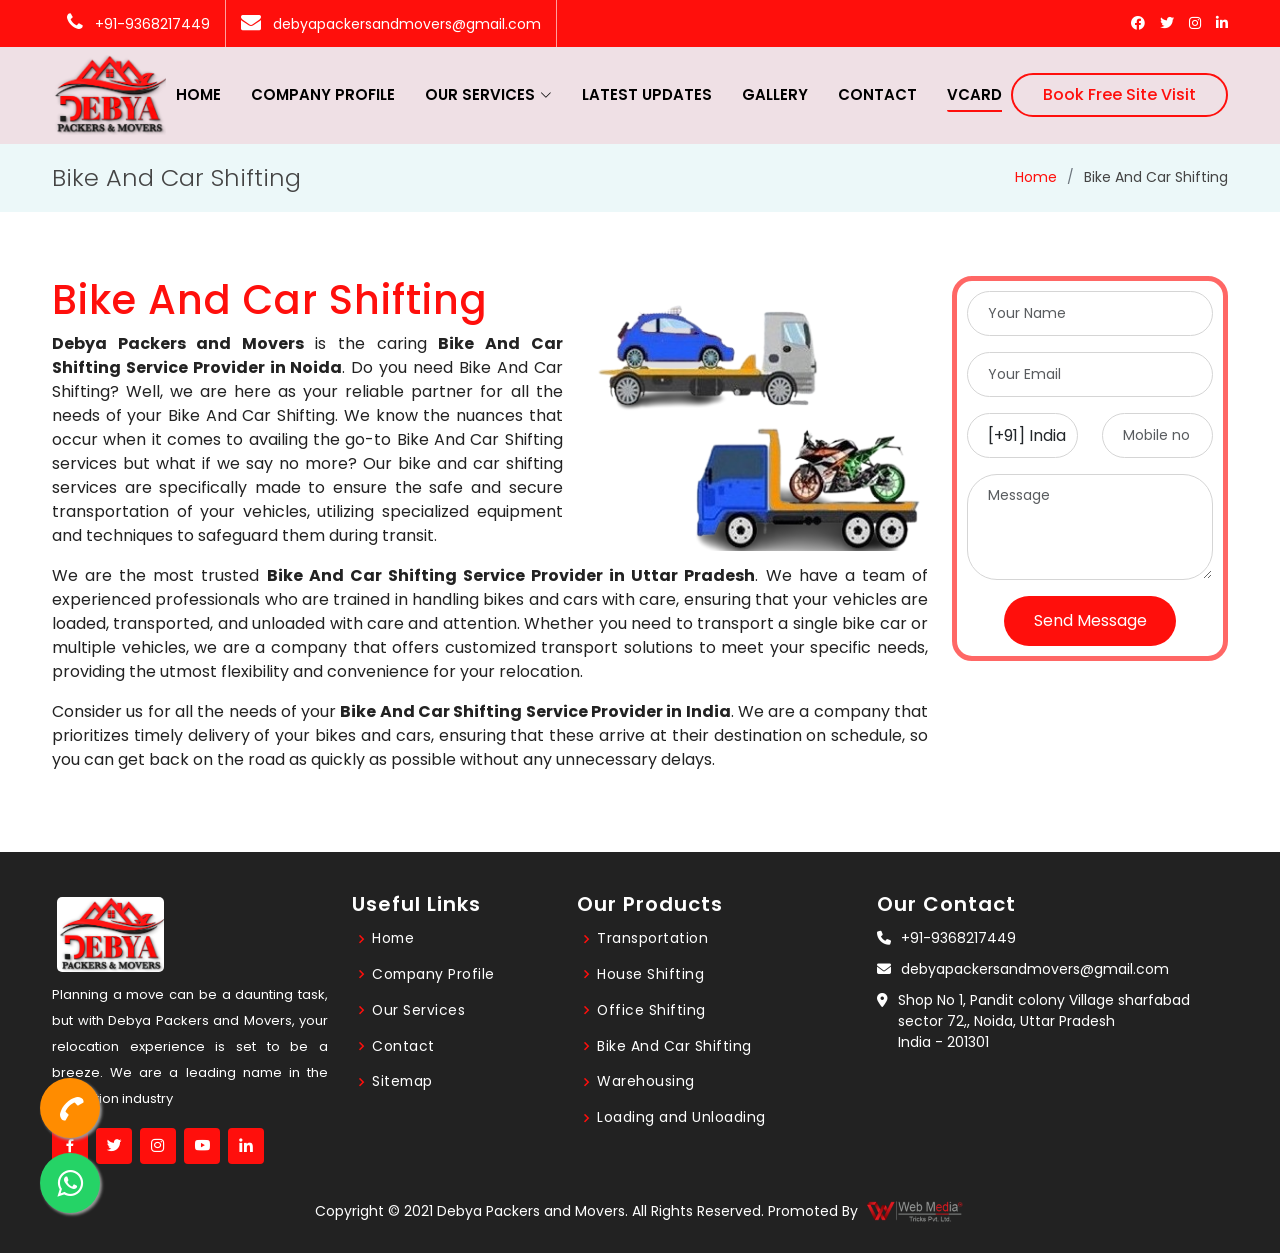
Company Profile (323, 94)
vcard (974, 94)
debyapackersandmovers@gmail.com (391, 24)
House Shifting (650, 974)
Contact (877, 94)
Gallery (775, 94)
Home (198, 94)
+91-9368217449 (138, 24)
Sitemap (403, 1082)
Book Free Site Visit (1119, 94)
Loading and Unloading (681, 1118)
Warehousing (646, 1082)
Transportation (652, 938)
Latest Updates (647, 94)
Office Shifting (652, 1010)
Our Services (419, 1010)
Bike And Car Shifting (674, 1046)
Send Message (1090, 620)
